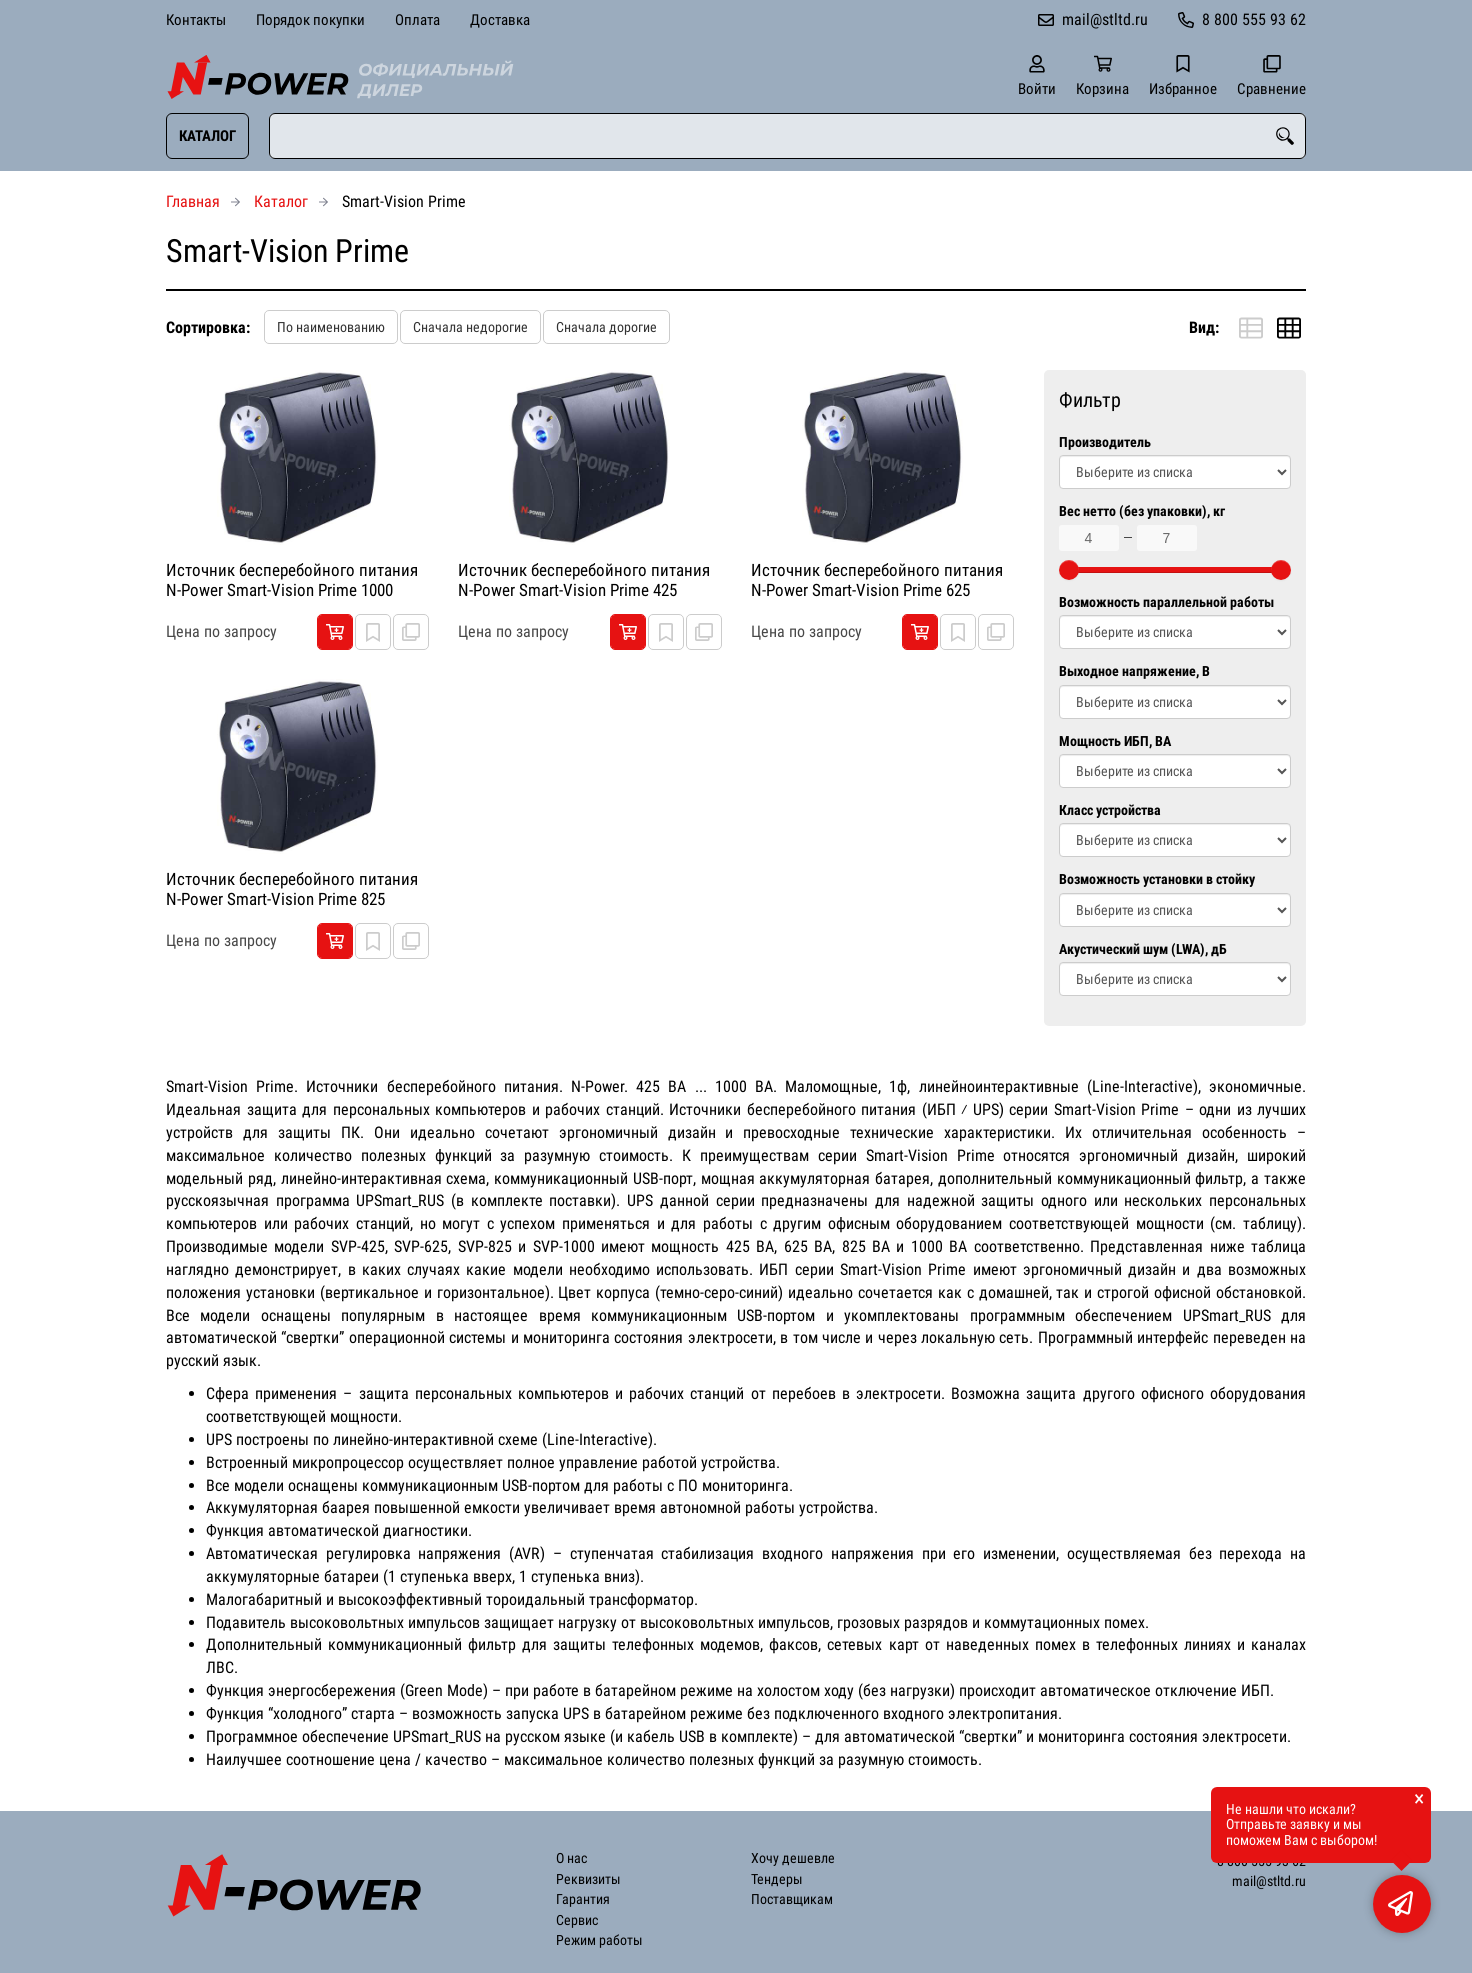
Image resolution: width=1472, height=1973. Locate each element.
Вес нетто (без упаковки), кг (1142, 511)
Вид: (1204, 327)
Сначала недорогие (470, 327)
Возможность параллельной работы (1166, 602)
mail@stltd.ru (1105, 19)
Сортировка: (208, 327)
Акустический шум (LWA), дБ (1143, 949)
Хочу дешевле (793, 1858)
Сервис (577, 1920)
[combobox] (787, 136)
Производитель (1105, 442)
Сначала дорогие (606, 327)
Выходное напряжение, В (1134, 671)
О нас (571, 1858)
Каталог (207, 136)
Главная (193, 201)
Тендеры (777, 1879)
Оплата (417, 20)
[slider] (1069, 570)
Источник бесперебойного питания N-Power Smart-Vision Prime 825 (292, 889)
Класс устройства (1110, 810)
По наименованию (331, 327)
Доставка (500, 20)
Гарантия (583, 1899)
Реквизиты (588, 1879)
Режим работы (599, 1940)
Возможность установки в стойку (1157, 879)
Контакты (196, 20)
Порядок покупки (310, 20)
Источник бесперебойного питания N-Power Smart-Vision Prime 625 (877, 580)
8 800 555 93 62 (1254, 19)
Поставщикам (792, 1899)
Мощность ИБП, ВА (1115, 741)
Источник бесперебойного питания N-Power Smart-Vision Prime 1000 (292, 580)
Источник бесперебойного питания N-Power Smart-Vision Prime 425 (584, 580)
